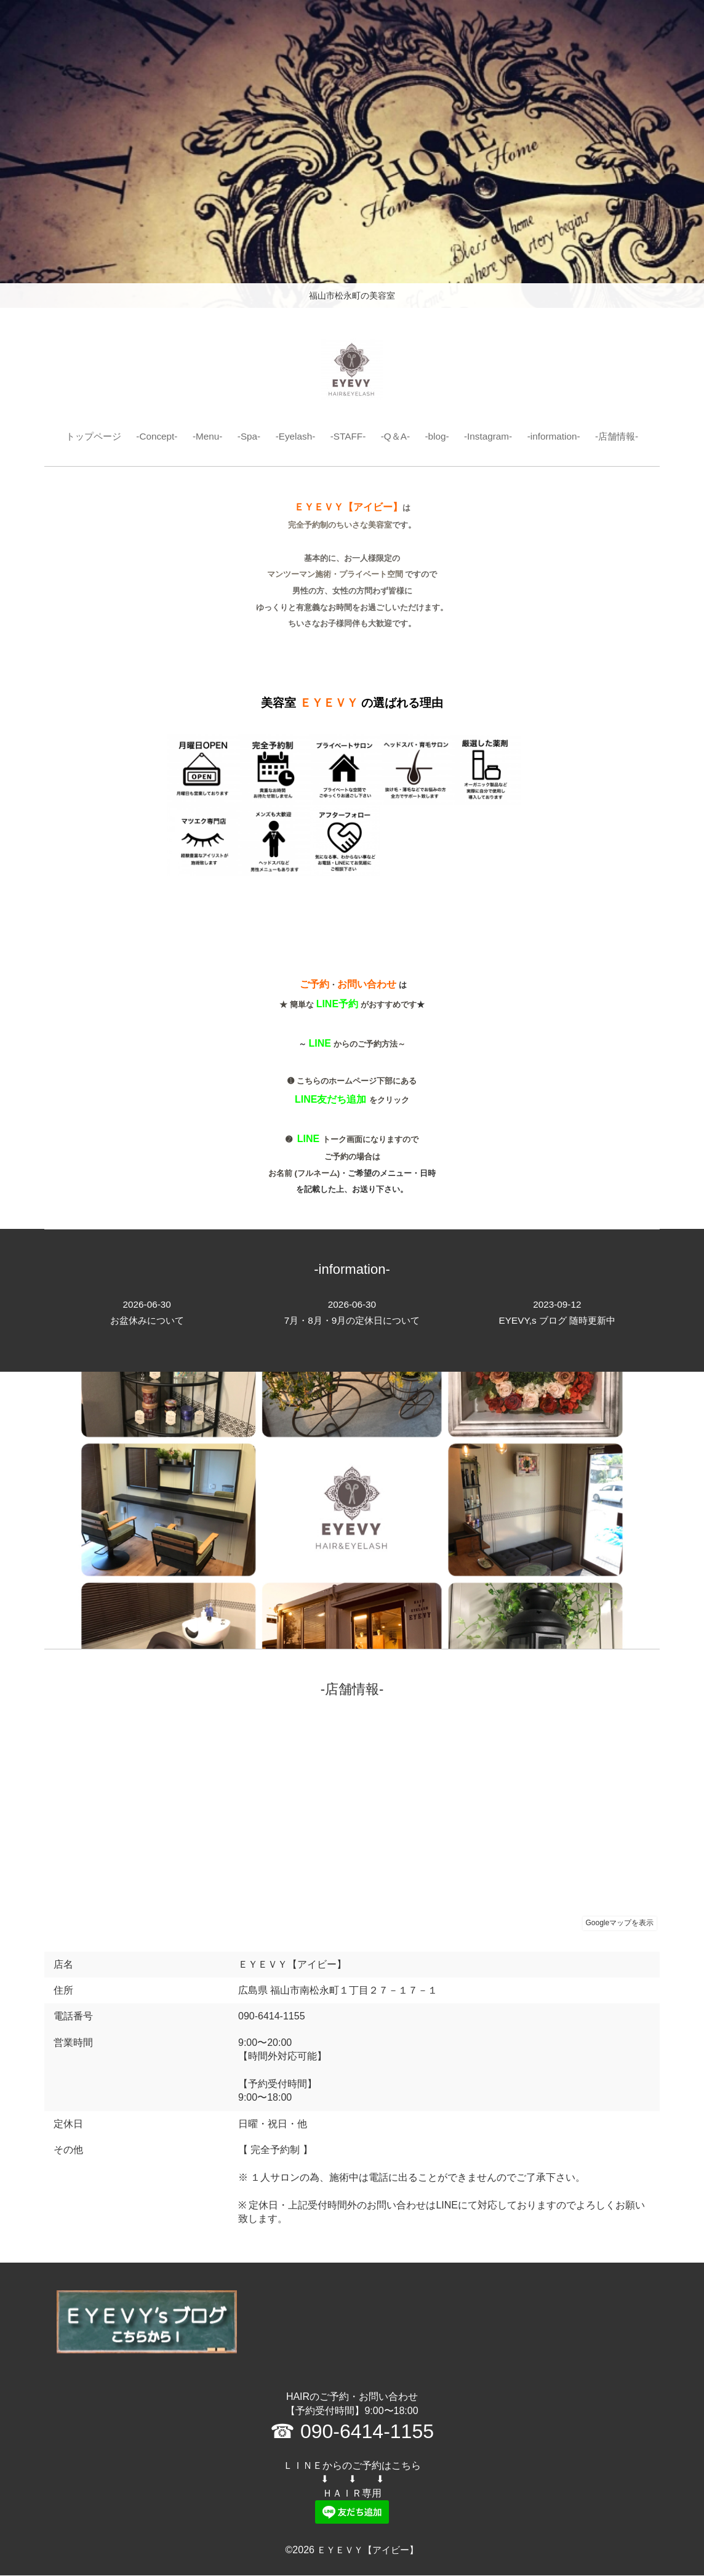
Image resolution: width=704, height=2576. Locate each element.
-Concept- (150, 436)
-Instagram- (492, 436)
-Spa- (246, 436)
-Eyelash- (293, 436)
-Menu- (203, 436)
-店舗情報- (626, 436)
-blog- (439, 436)
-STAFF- (347, 436)
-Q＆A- (397, 436)
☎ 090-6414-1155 (352, 2432)
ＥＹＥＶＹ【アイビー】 (368, 2550)
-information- (560, 436)
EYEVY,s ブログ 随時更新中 (557, 1312)
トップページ (84, 436)
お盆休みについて (147, 1312)
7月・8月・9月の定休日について (351, 1312)
